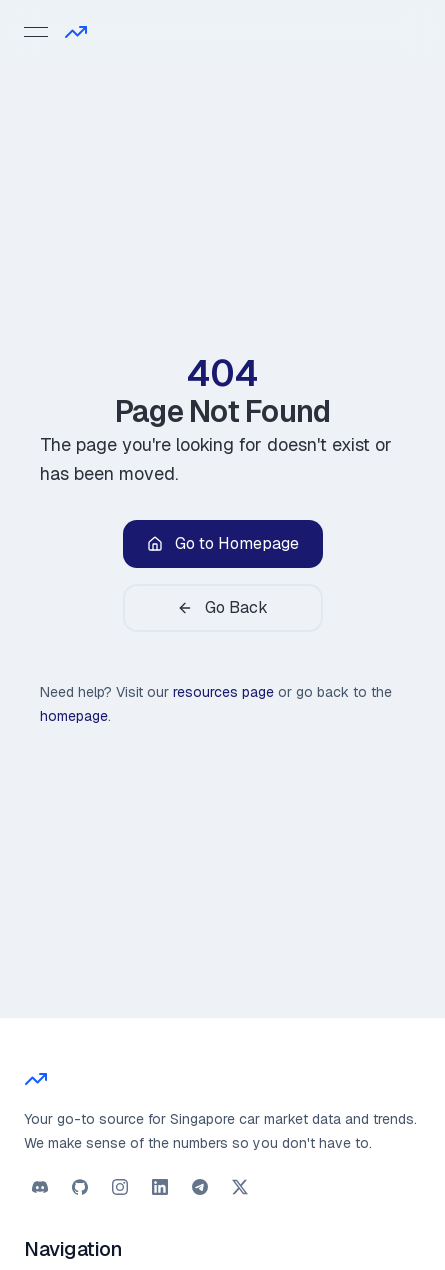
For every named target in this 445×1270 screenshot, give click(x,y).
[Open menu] (36, 32)
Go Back (222, 607)
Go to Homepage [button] (223, 543)
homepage (74, 716)
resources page (223, 692)
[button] (40, 1187)
